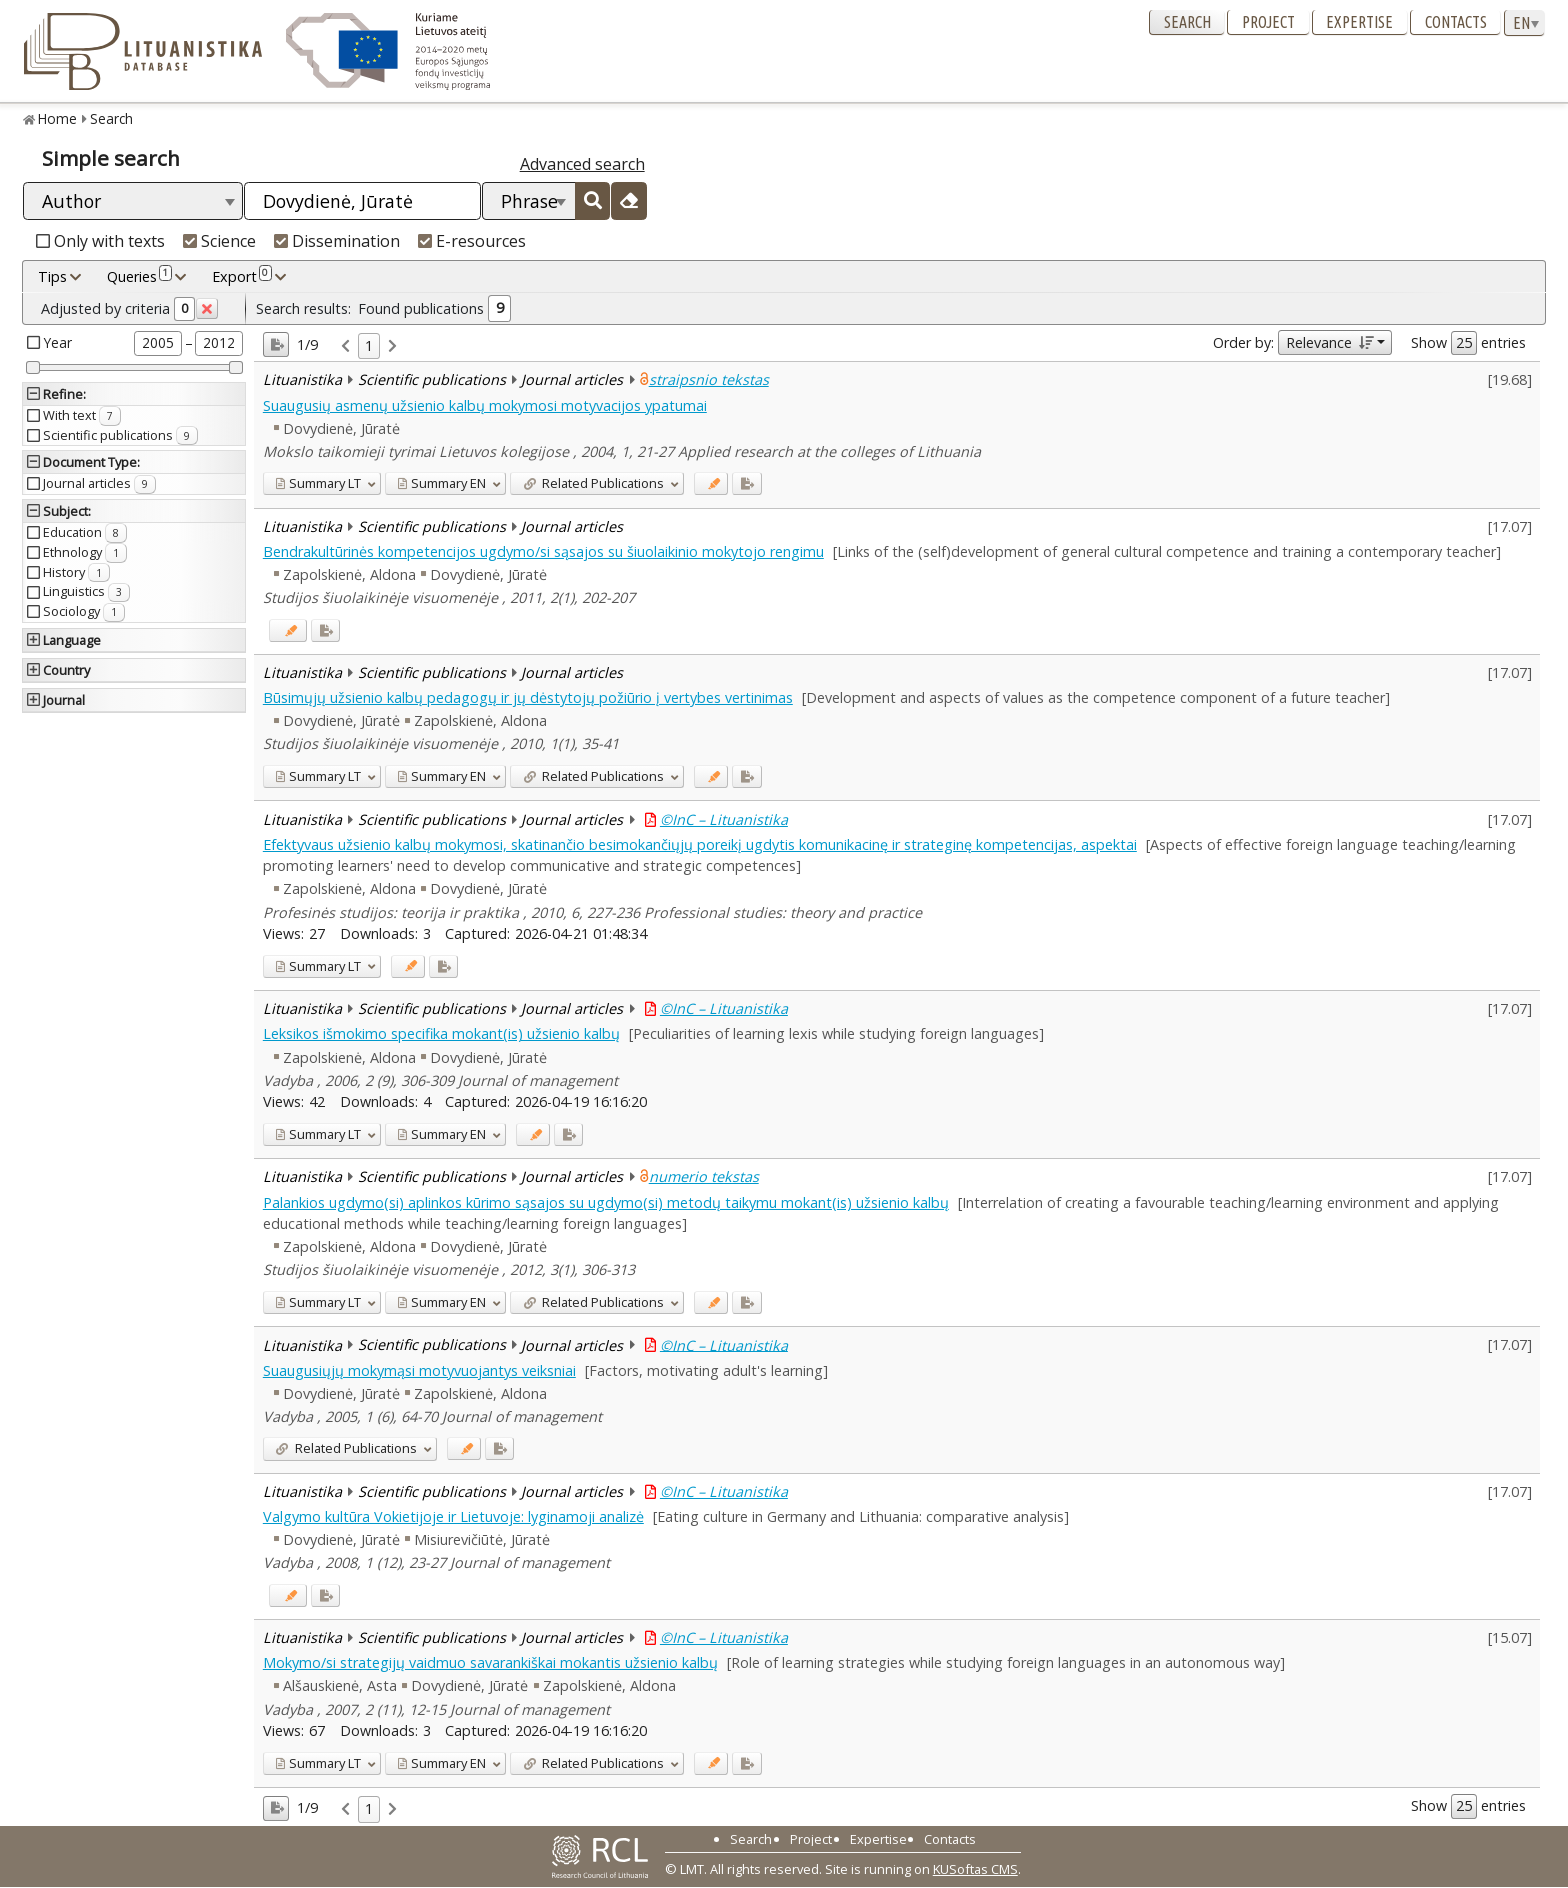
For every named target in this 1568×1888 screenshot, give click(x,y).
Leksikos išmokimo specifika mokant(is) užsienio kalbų (441, 1033)
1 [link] (369, 345)
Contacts (1456, 22)
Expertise (1359, 22)
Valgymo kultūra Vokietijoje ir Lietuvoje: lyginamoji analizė (453, 1516)
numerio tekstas (704, 1176)
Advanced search (582, 164)
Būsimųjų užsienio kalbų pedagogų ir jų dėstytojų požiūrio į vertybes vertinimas (528, 697)
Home (57, 118)
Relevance (1329, 342)
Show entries (1468, 343)
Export (242, 276)
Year (58, 342)
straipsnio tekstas (709, 379)
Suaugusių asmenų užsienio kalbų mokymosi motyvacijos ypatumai (485, 405)
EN (441, 483)
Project (1268, 22)
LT (318, 483)
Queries (139, 276)
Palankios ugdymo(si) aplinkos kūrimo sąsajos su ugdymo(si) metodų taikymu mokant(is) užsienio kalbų (606, 1202)
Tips (52, 276)
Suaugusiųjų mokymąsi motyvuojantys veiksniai (419, 1370)
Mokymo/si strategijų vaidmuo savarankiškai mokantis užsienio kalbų (490, 1662)
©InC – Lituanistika (724, 819)
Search (1187, 22)
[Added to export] (746, 483)
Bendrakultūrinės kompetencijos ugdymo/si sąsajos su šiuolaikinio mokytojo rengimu (543, 551)
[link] (345, 346)
